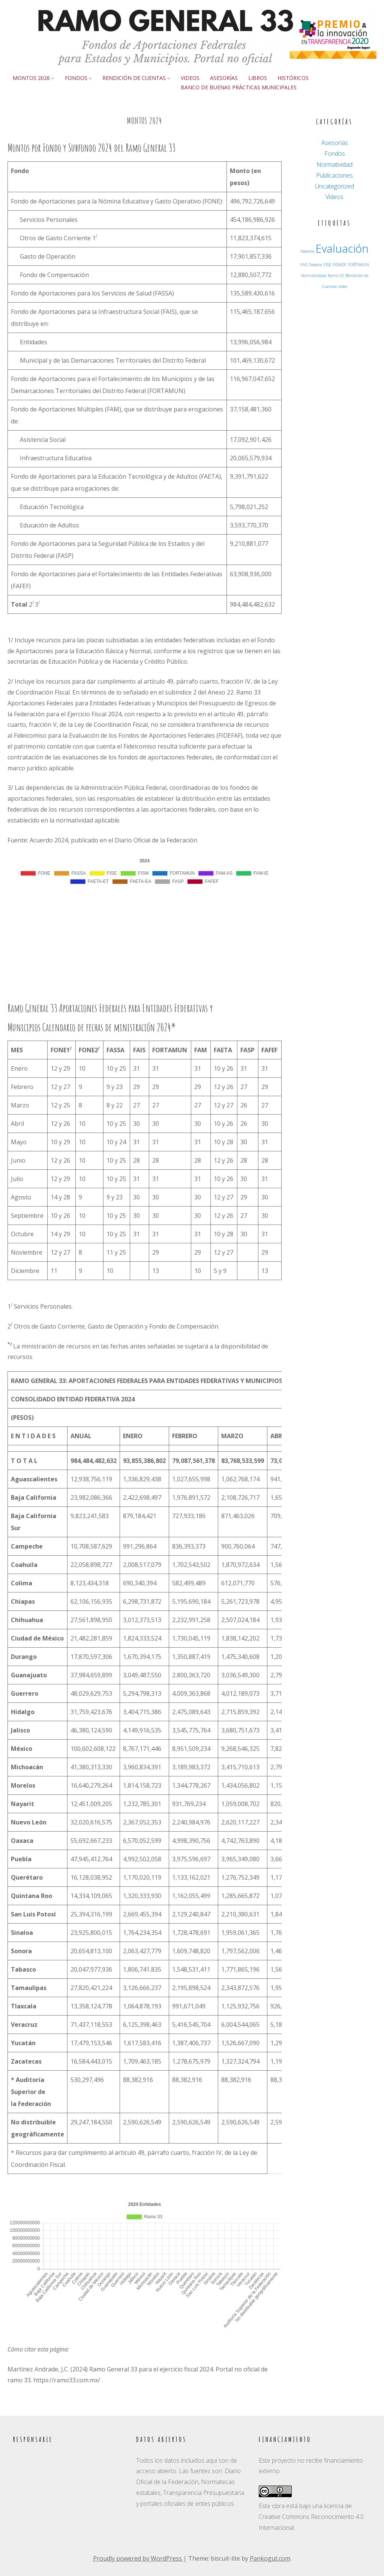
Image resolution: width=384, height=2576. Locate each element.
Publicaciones (334, 175)
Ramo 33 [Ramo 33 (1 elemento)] (336, 275)
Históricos (293, 77)
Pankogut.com (270, 2558)
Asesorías (224, 77)
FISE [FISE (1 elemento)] (327, 264)
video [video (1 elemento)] (342, 286)
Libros (257, 77)
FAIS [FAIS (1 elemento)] (304, 264)
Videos (190, 77)
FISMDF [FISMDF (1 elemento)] (339, 264)
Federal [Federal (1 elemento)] (315, 264)
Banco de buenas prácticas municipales (239, 87)
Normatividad (334, 164)
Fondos (76, 77)
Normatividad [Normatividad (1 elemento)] (313, 275)
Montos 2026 (31, 77)
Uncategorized (334, 186)
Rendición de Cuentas (134, 77)
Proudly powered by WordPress (138, 2558)
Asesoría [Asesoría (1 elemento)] (307, 251)
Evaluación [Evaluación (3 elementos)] (342, 248)
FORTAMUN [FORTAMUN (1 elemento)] (358, 264)
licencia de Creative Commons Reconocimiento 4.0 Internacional (311, 2517)
